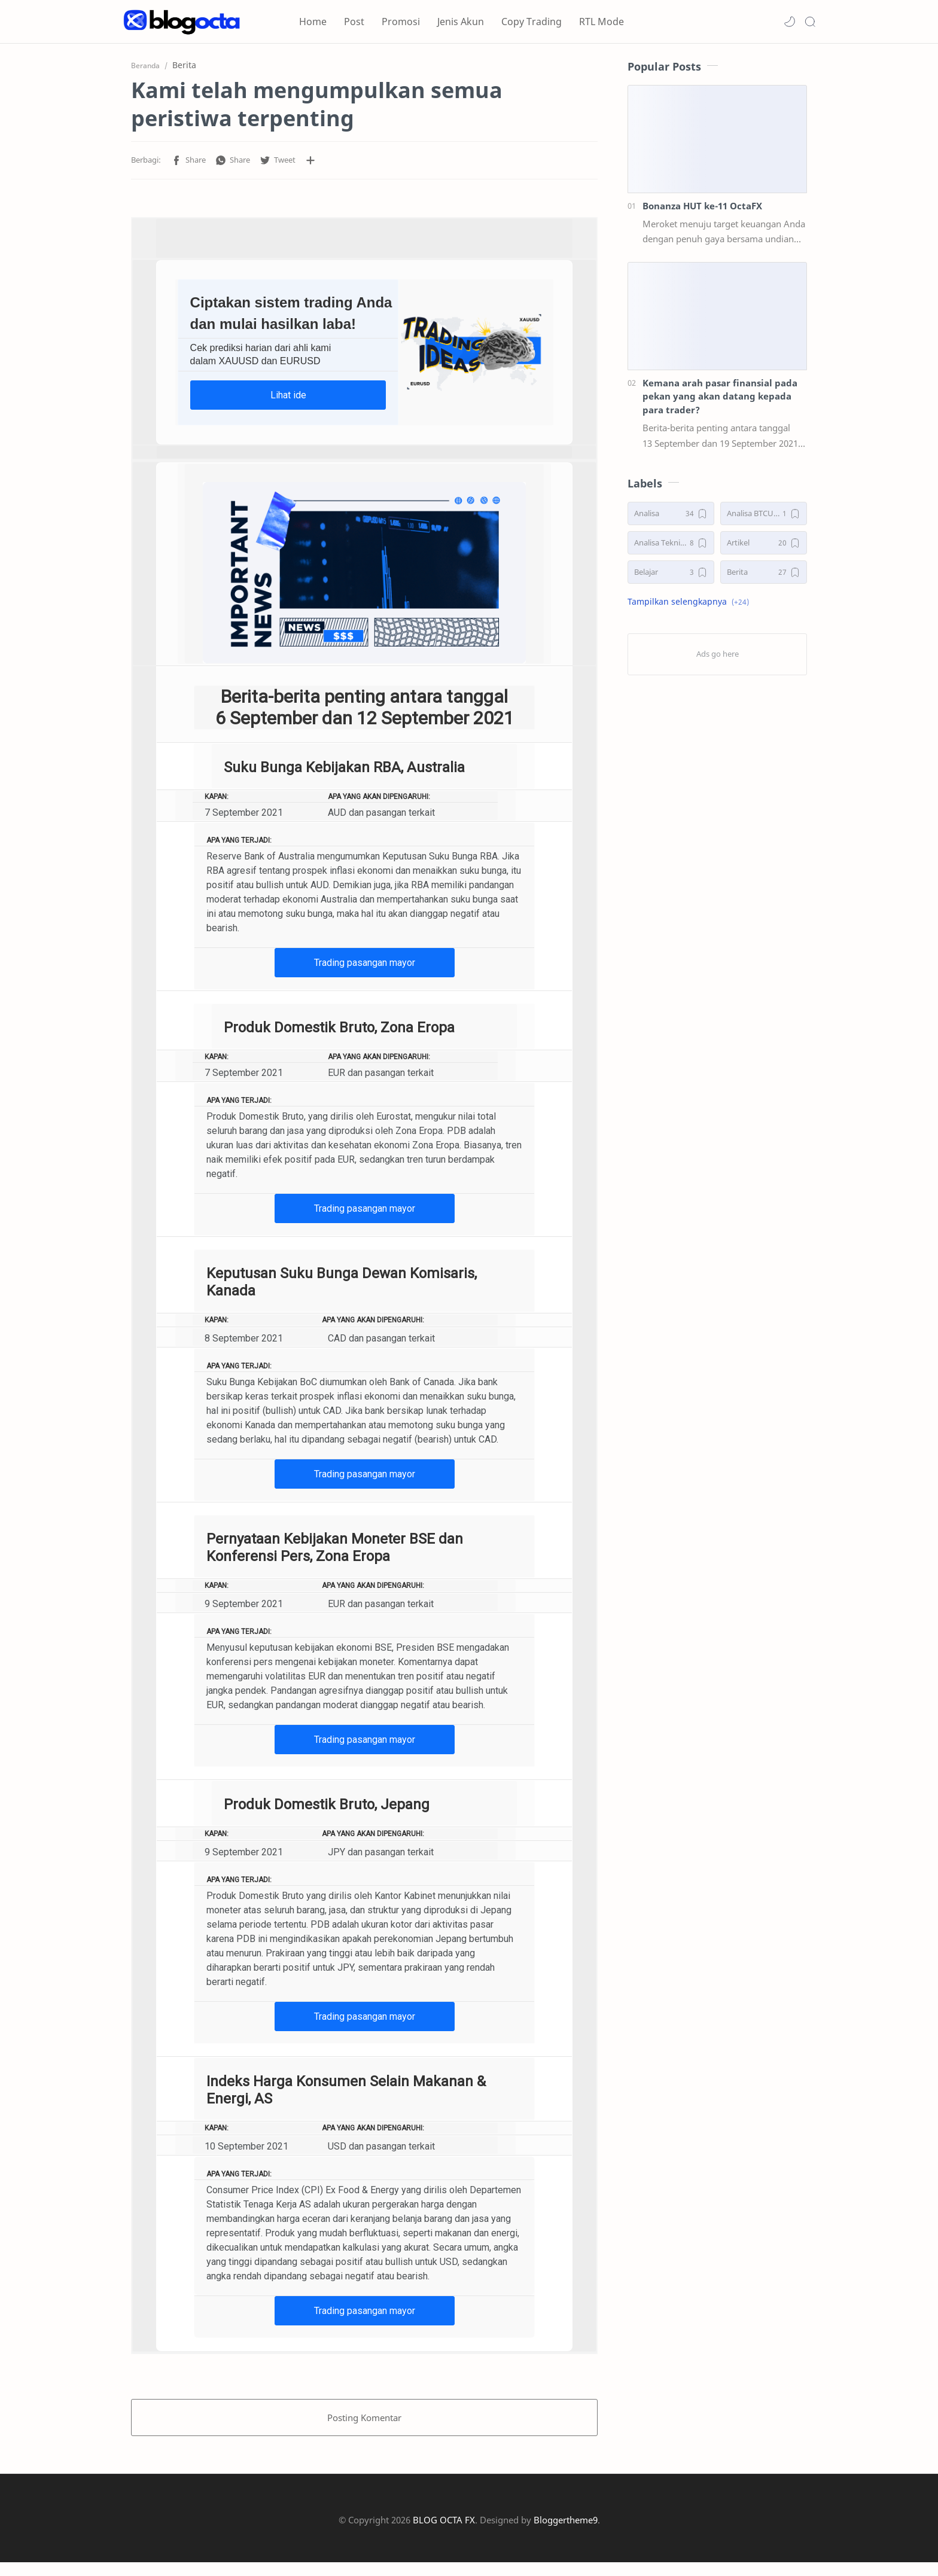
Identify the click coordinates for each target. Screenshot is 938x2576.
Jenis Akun (460, 21)
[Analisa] (671, 517)
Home (313, 21)
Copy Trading (531, 21)
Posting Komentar (364, 2421)
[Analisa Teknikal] (671, 546)
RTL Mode (601, 21)
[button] (790, 22)
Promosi (401, 21)
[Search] (810, 22)
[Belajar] (671, 575)
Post (354, 21)
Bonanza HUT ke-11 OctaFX (702, 209)
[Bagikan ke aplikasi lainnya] (310, 163)
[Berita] (763, 575)
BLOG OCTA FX (444, 2534)
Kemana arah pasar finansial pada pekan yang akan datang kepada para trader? (719, 399)
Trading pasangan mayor (364, 965)
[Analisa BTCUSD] (763, 517)
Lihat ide (288, 398)
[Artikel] (763, 546)
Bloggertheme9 (566, 2534)
